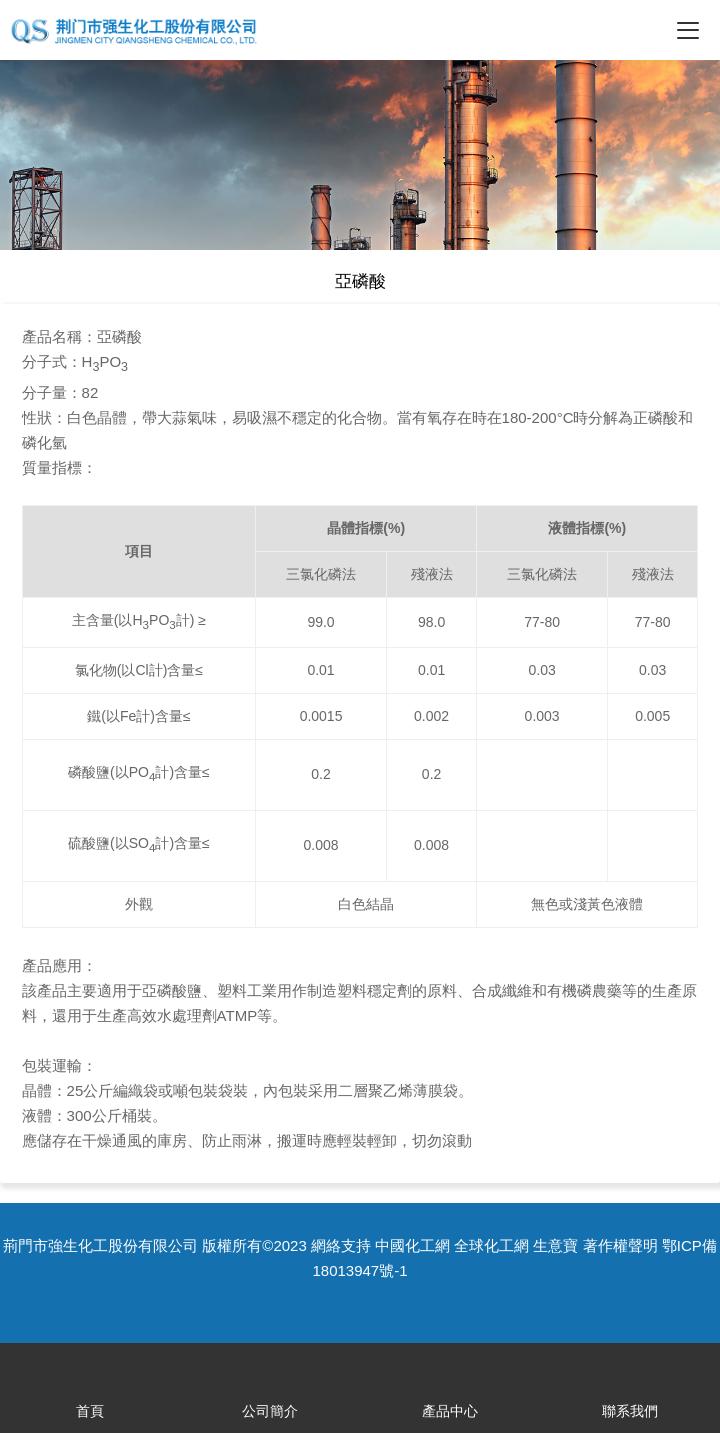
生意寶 (555, 1245)
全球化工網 (491, 1245)
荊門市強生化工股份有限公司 (100, 1245)
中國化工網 (412, 1245)
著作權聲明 (620, 1245)
